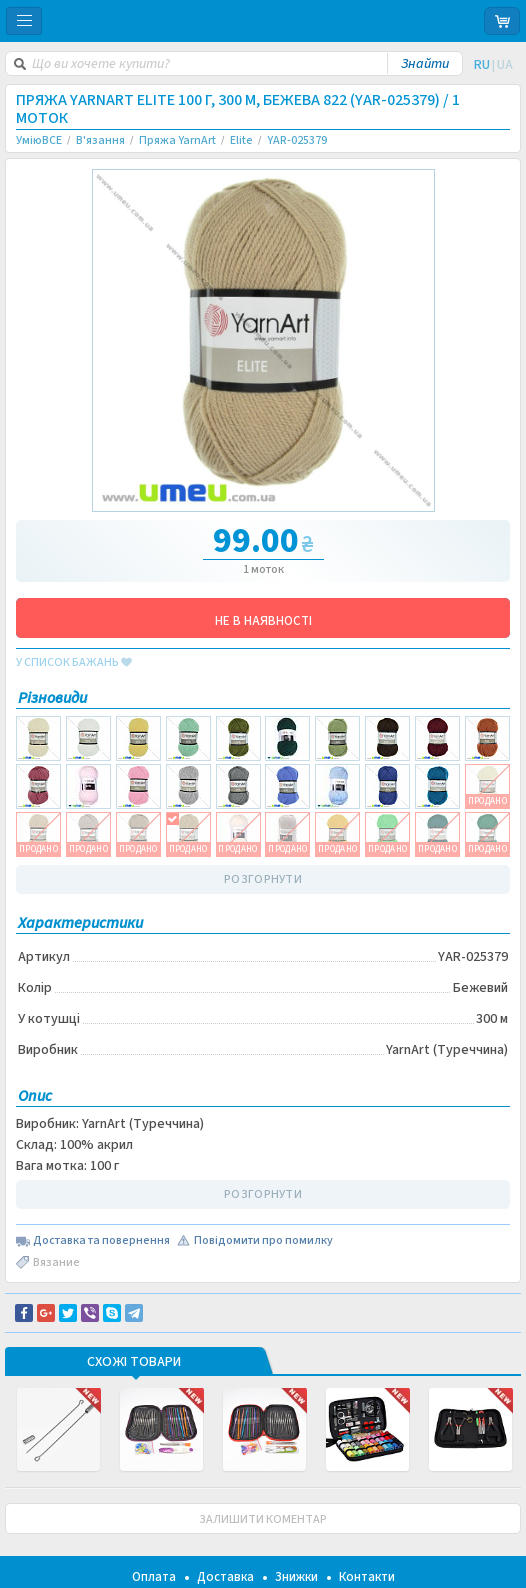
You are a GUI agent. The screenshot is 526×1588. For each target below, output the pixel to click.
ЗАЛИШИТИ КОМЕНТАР (263, 1519)
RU (482, 65)
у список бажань (74, 663)
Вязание (56, 1262)
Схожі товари (134, 1363)
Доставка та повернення (101, 1241)
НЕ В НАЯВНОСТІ (263, 621)
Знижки (296, 1577)
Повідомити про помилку (263, 1241)
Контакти (367, 1577)
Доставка (225, 1577)
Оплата (154, 1577)
